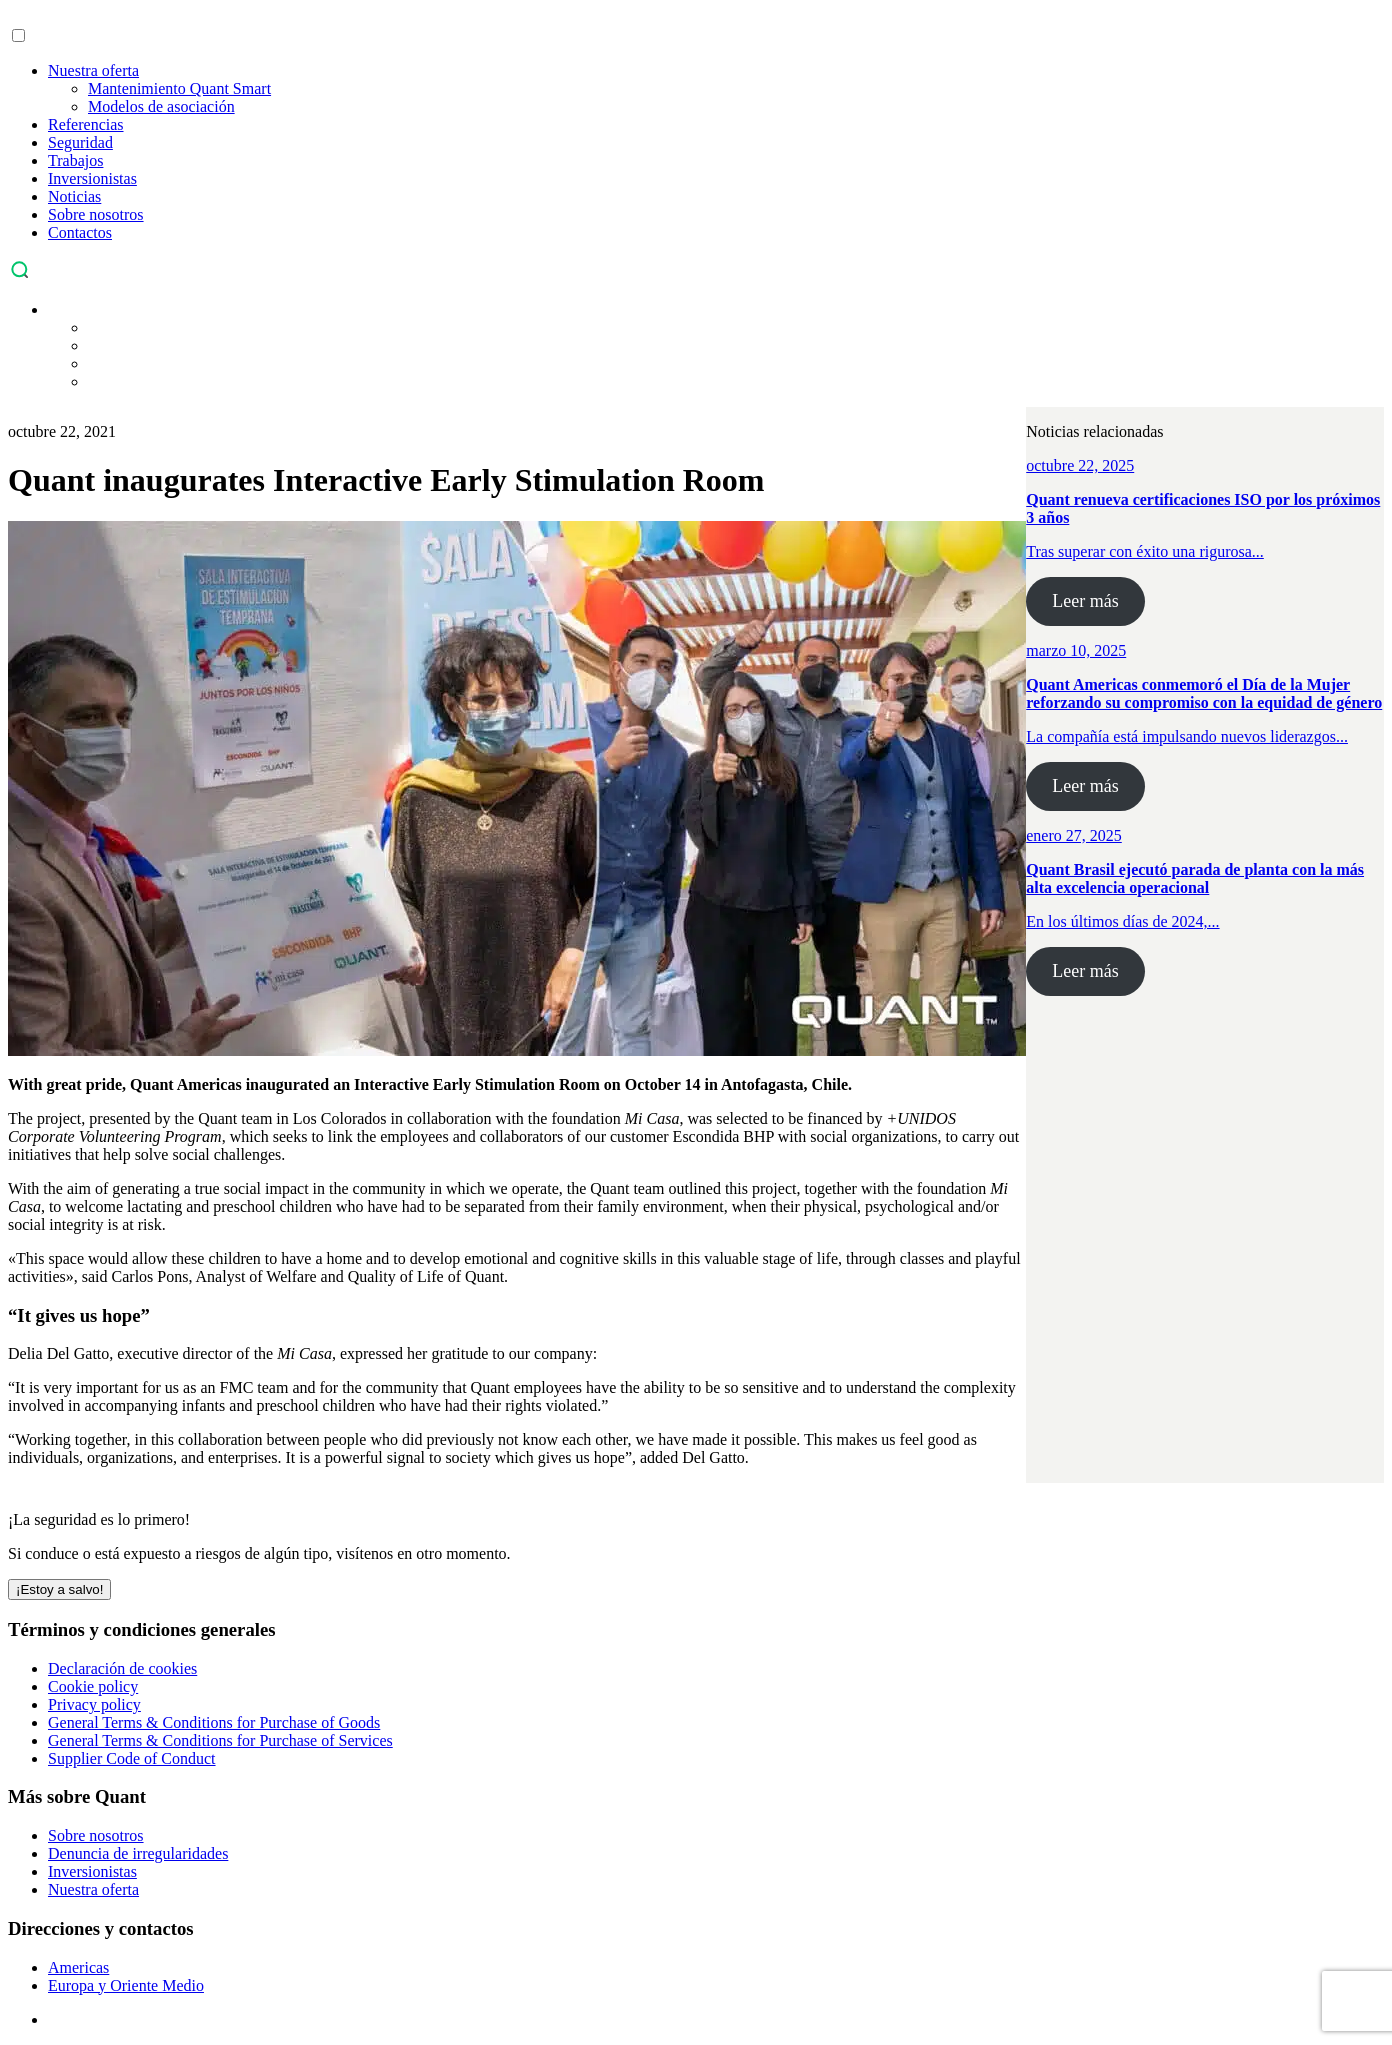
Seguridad (80, 142)
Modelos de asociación (161, 106)
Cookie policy (93, 1686)
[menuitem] (58, 309)
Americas (78, 1967)
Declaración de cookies (122, 1668)
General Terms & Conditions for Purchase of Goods (214, 1722)
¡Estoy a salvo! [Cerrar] (59, 1589)
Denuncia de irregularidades (138, 1853)
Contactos (80, 232)
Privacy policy (94, 1704)
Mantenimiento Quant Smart (179, 88)
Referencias (86, 124)
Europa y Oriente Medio (126, 1985)
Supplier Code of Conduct (132, 1758)
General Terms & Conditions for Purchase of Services (220, 1740)
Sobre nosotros (96, 214)
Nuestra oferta (93, 70)
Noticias (74, 196)
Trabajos (75, 160)
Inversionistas (92, 178)
